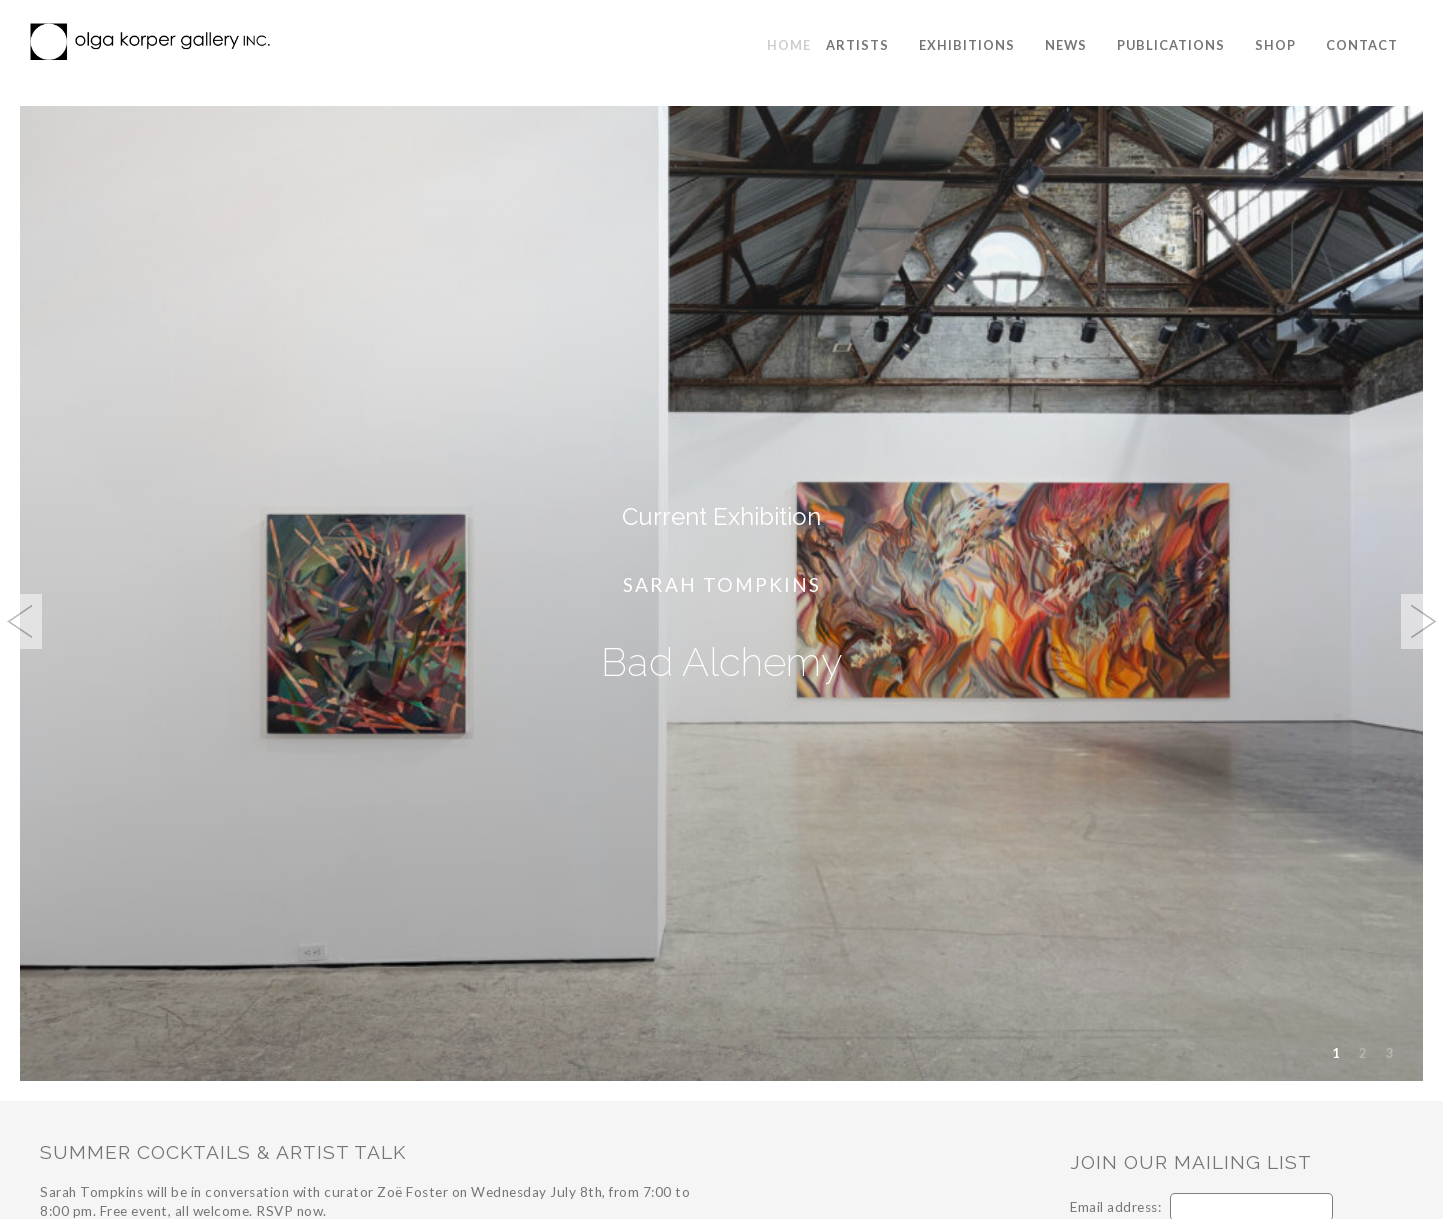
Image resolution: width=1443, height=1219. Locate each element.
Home (789, 45)
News (1066, 45)
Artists (857, 45)
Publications (1171, 45)
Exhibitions (967, 45)
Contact (1362, 45)
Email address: (1115, 1207)
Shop (1275, 45)
